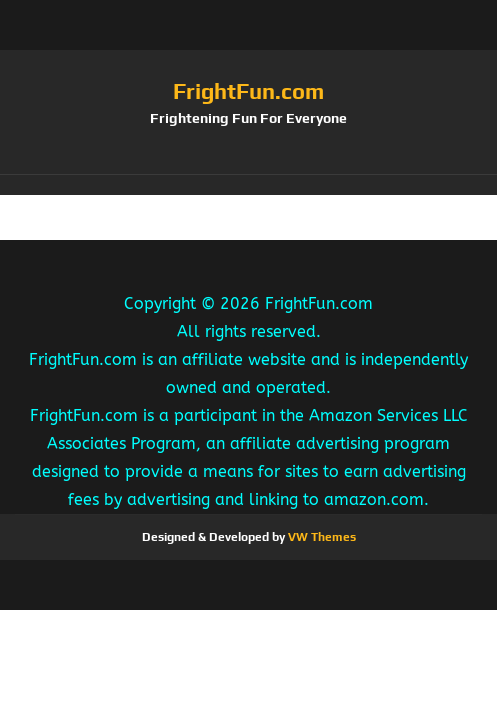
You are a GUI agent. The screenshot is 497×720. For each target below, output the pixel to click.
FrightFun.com (248, 91)
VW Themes (320, 537)
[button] (248, 185)
